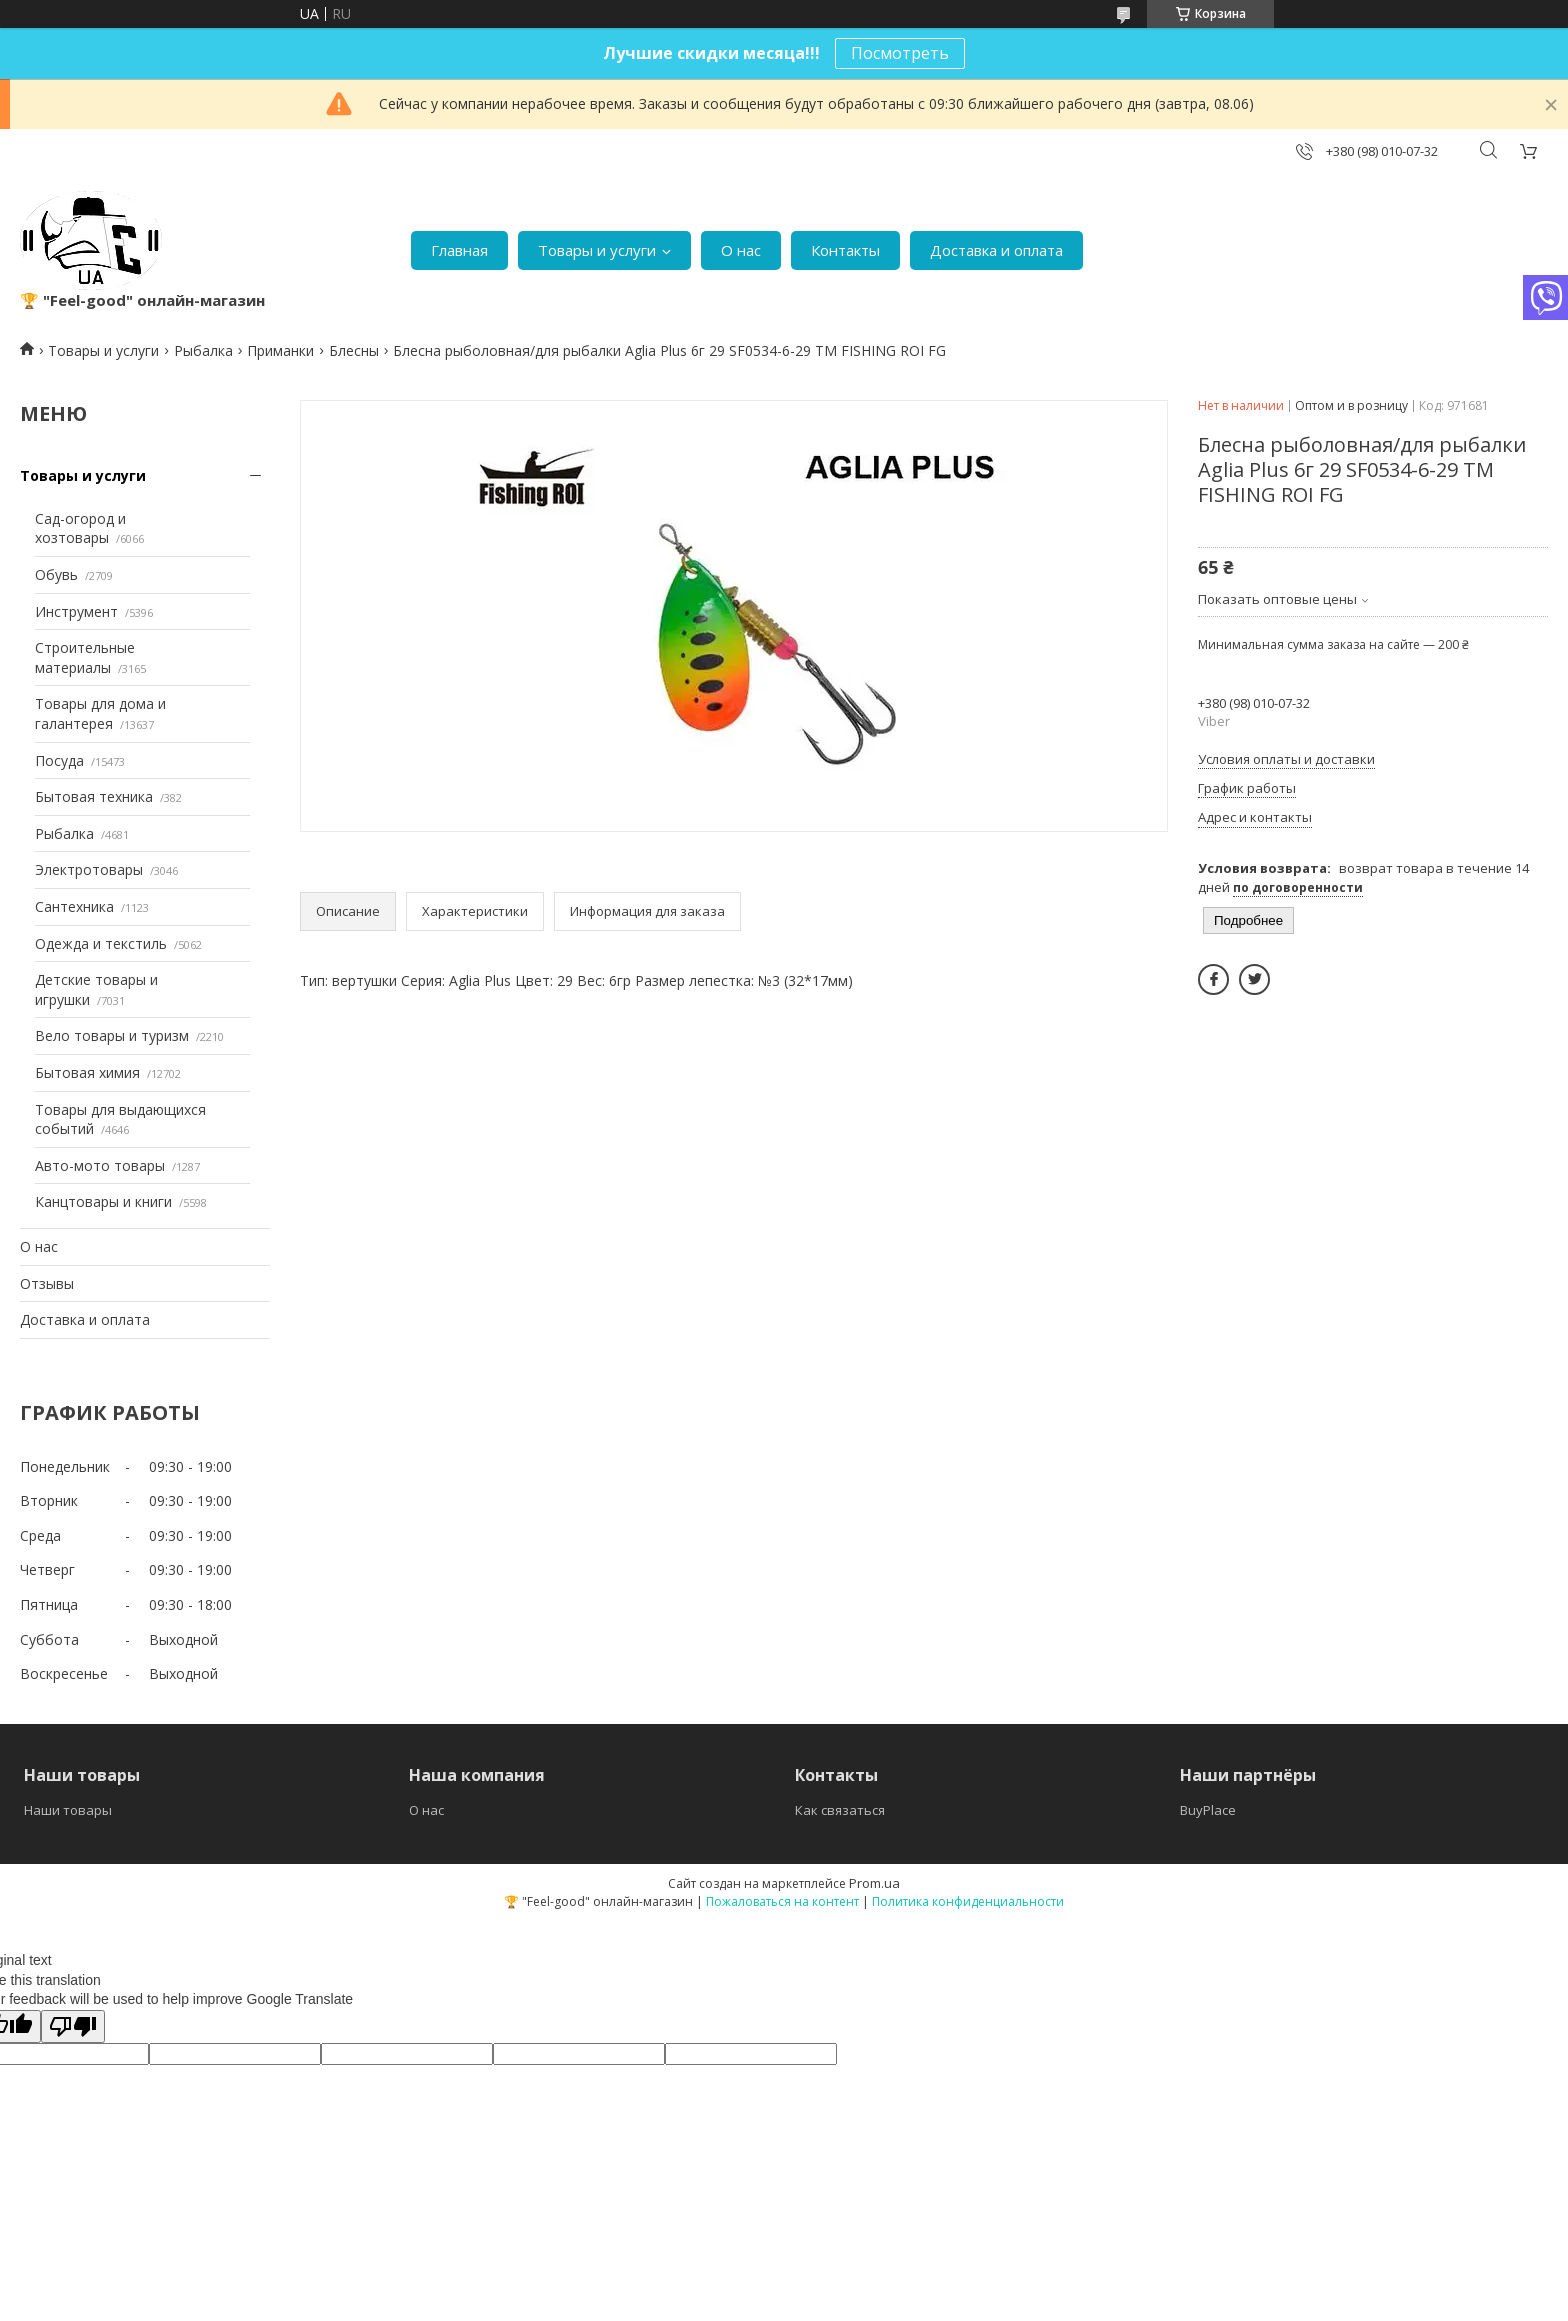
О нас (741, 250)
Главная (459, 250)
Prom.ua (874, 1883)
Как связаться (840, 1810)
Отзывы (47, 1283)
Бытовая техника (94, 796)
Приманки (280, 350)
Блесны (354, 350)
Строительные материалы (85, 657)
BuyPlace (1208, 1810)
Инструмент (76, 611)
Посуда (59, 760)
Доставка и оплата (996, 250)
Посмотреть (900, 53)
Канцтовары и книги (103, 1201)
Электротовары (89, 869)
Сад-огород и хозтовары (80, 528)
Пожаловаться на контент (782, 1901)
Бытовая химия (87, 1072)
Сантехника (74, 906)
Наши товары (68, 1810)
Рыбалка (203, 350)
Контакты (845, 250)
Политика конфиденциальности (968, 1901)
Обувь (56, 574)
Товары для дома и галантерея (100, 713)
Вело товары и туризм (112, 1035)
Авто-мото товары (100, 1165)
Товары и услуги (597, 250)
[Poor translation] (73, 2026)
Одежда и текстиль (101, 943)
